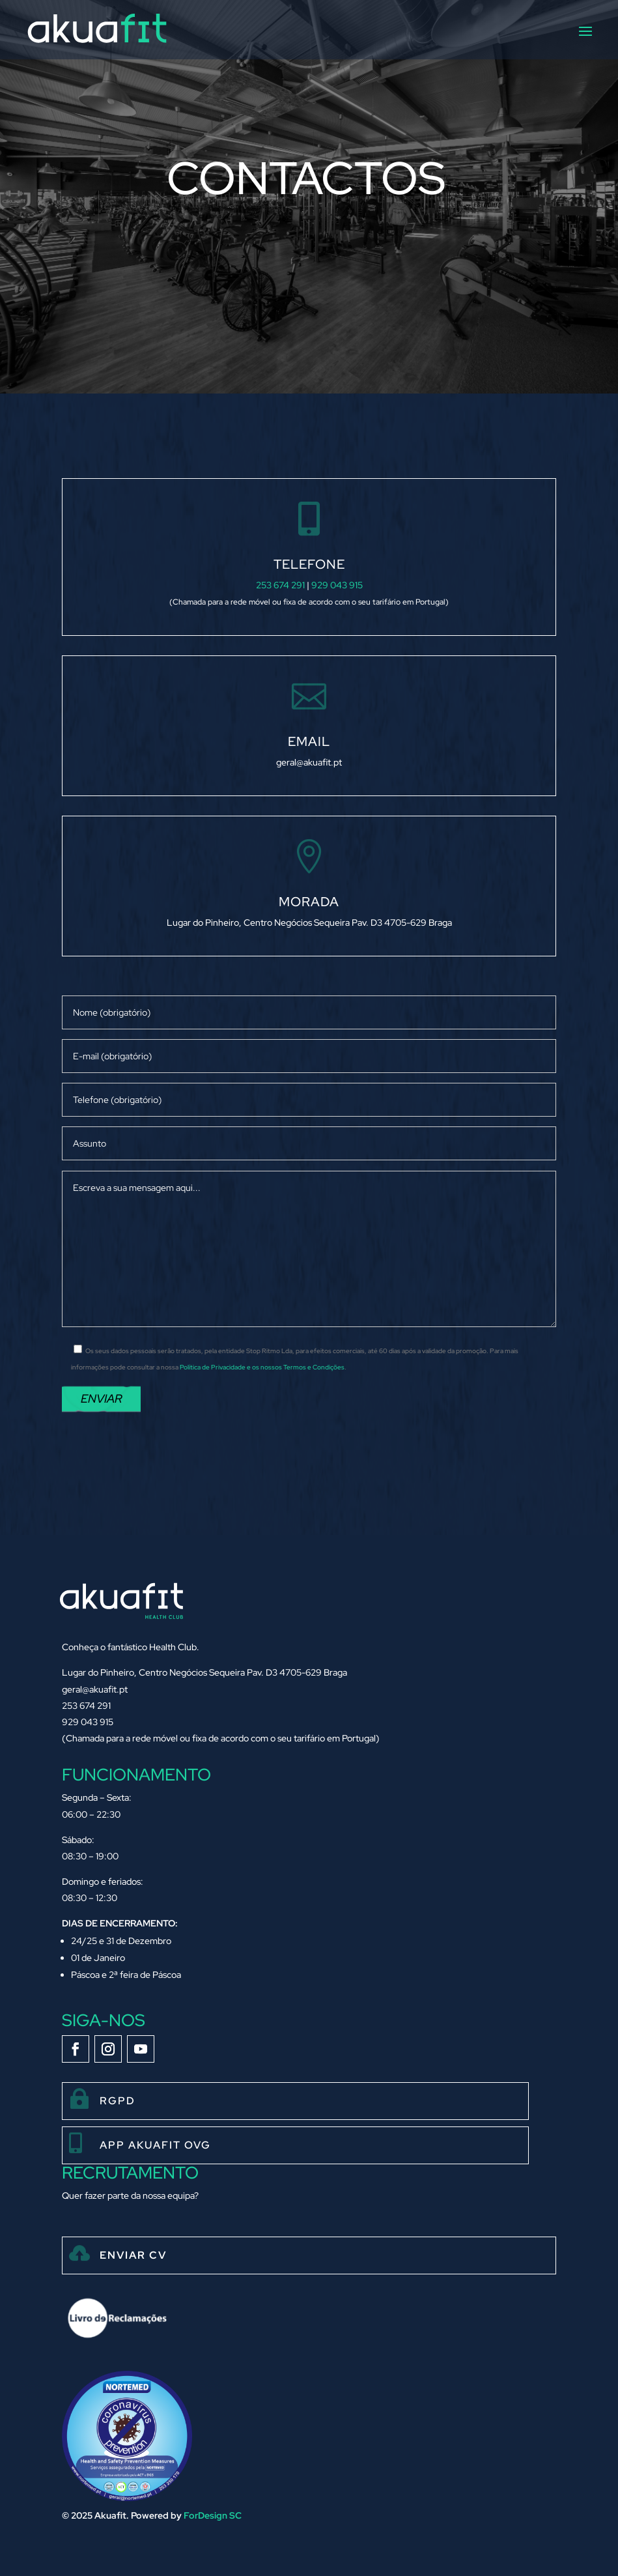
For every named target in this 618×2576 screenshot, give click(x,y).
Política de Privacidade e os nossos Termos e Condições (262, 1367)
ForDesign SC (213, 2515)
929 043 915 (337, 585)
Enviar (101, 1398)
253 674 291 (280, 585)
